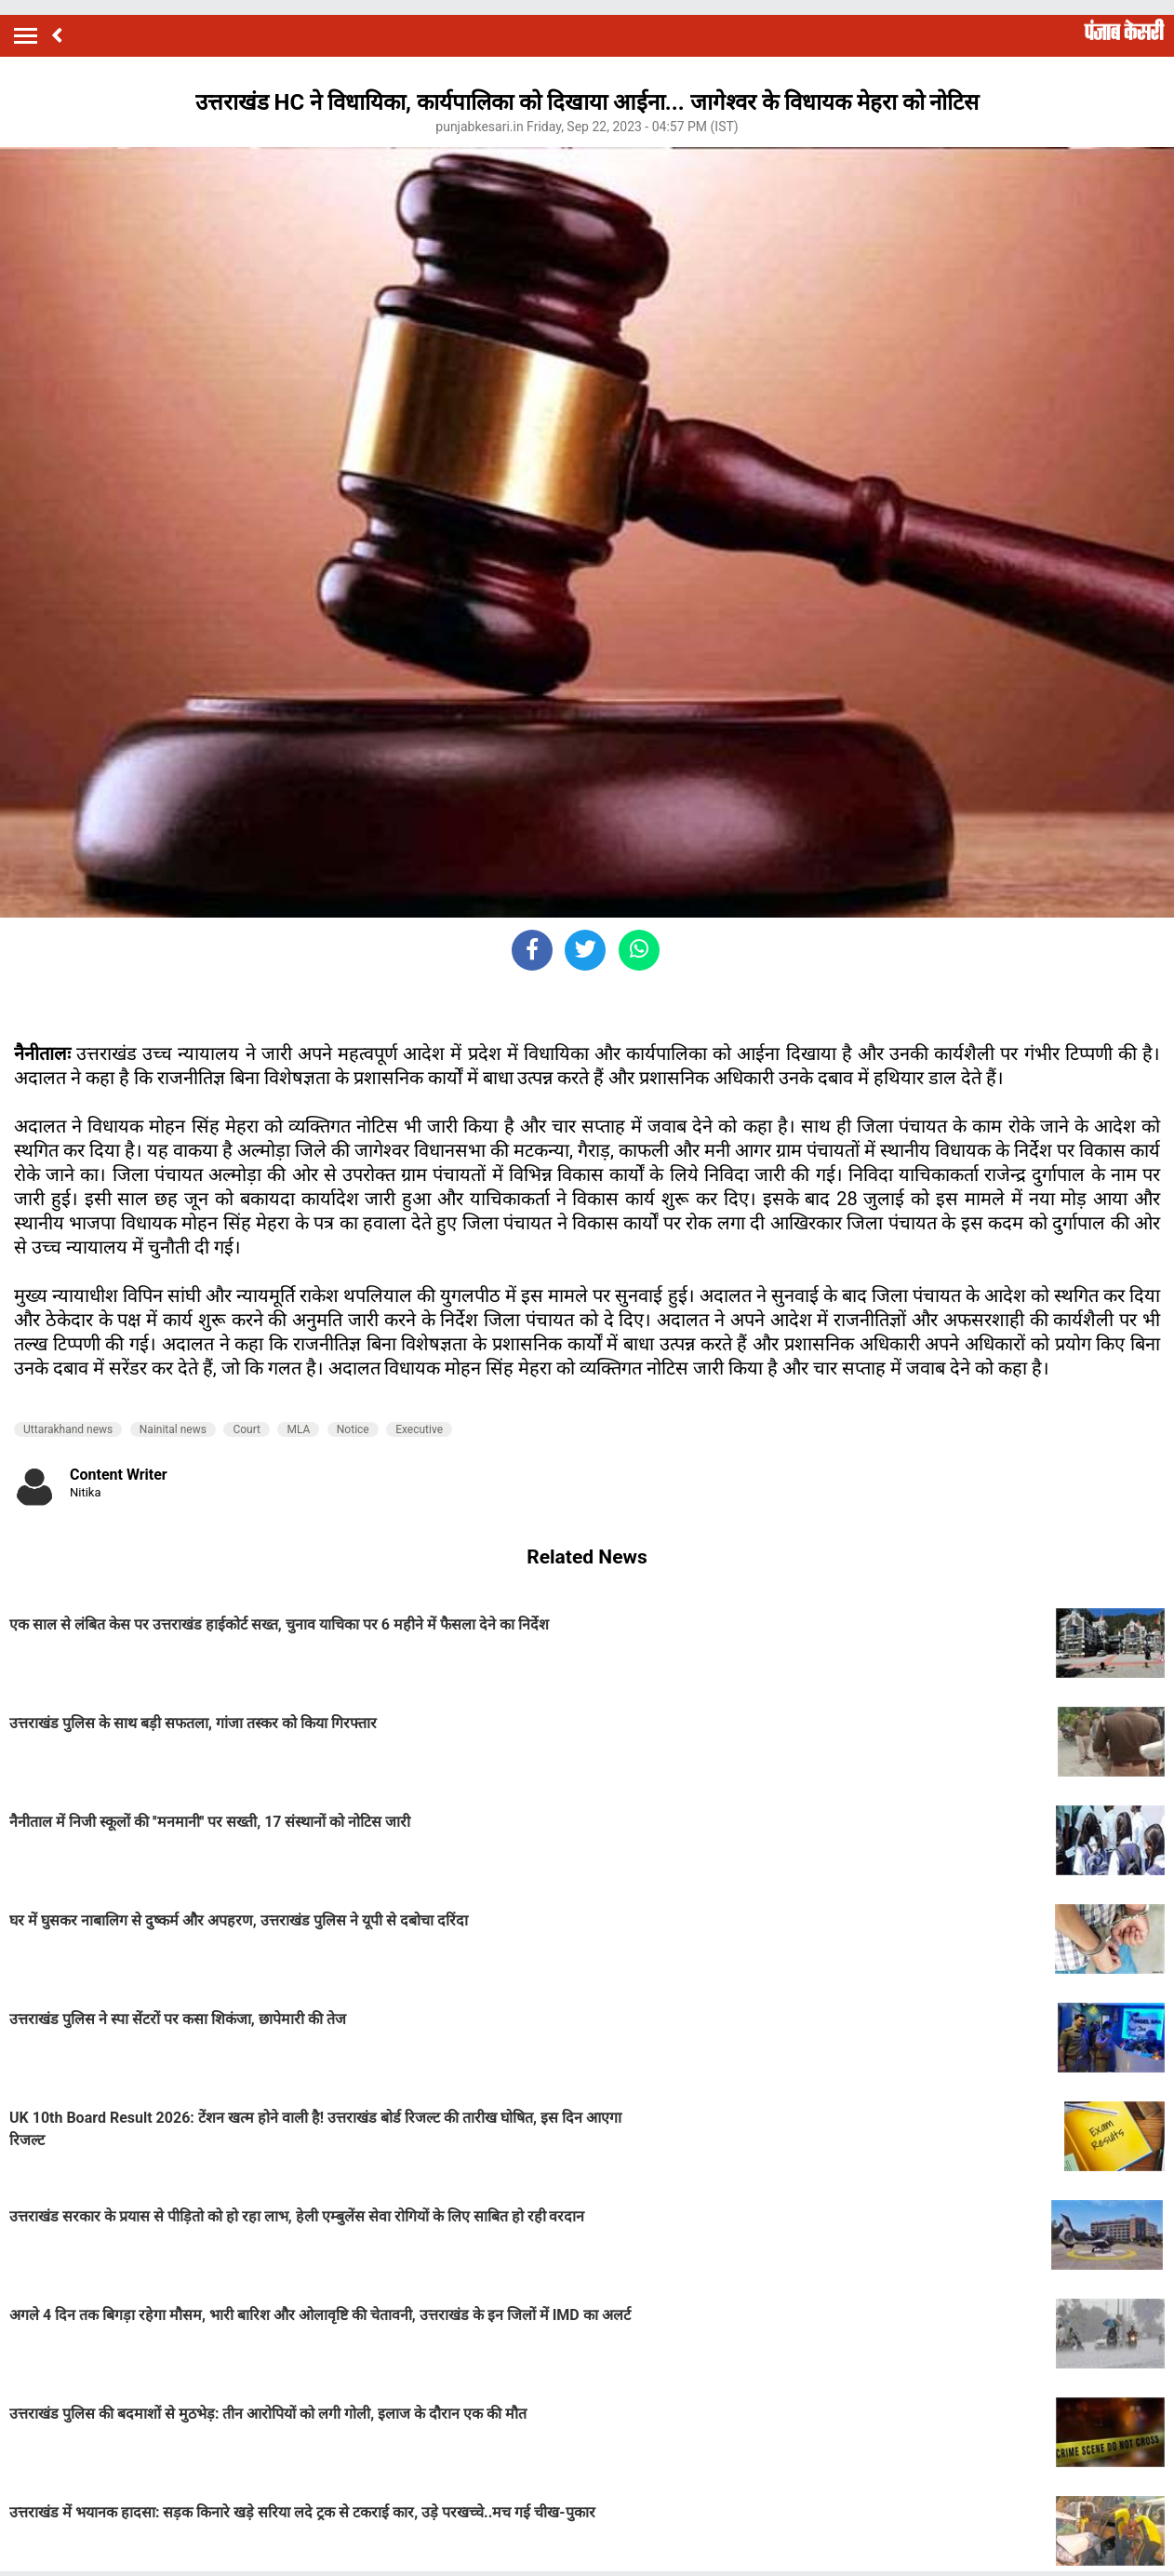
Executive (419, 1429)
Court (246, 1429)
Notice (353, 1429)
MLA (298, 1429)
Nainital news (173, 1429)
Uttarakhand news (68, 1429)
